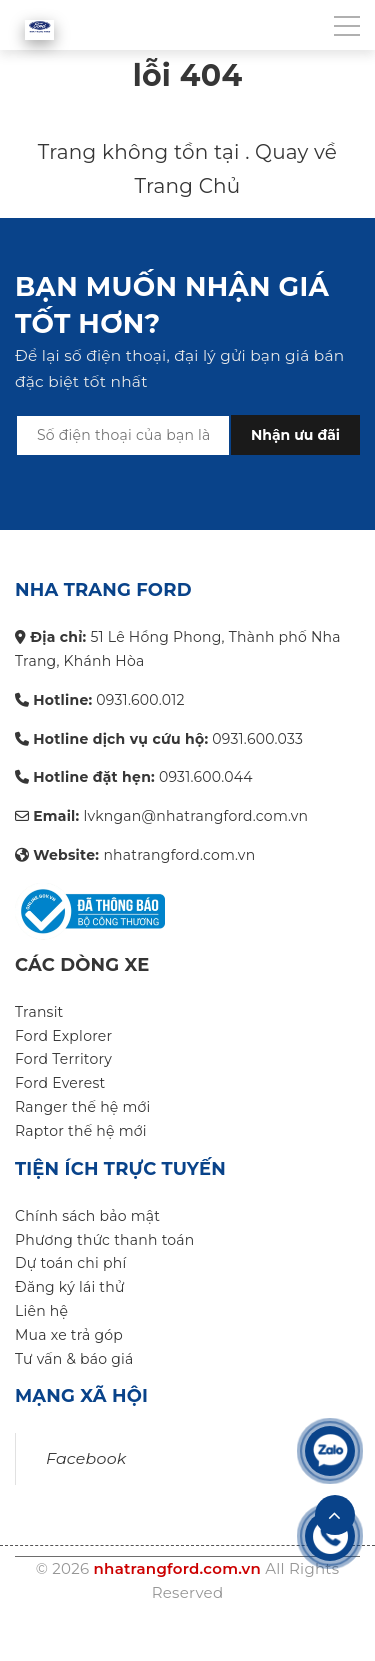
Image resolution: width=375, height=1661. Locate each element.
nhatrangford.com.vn (177, 1568)
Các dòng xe (82, 965)
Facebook (86, 1458)
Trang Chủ (187, 186)
